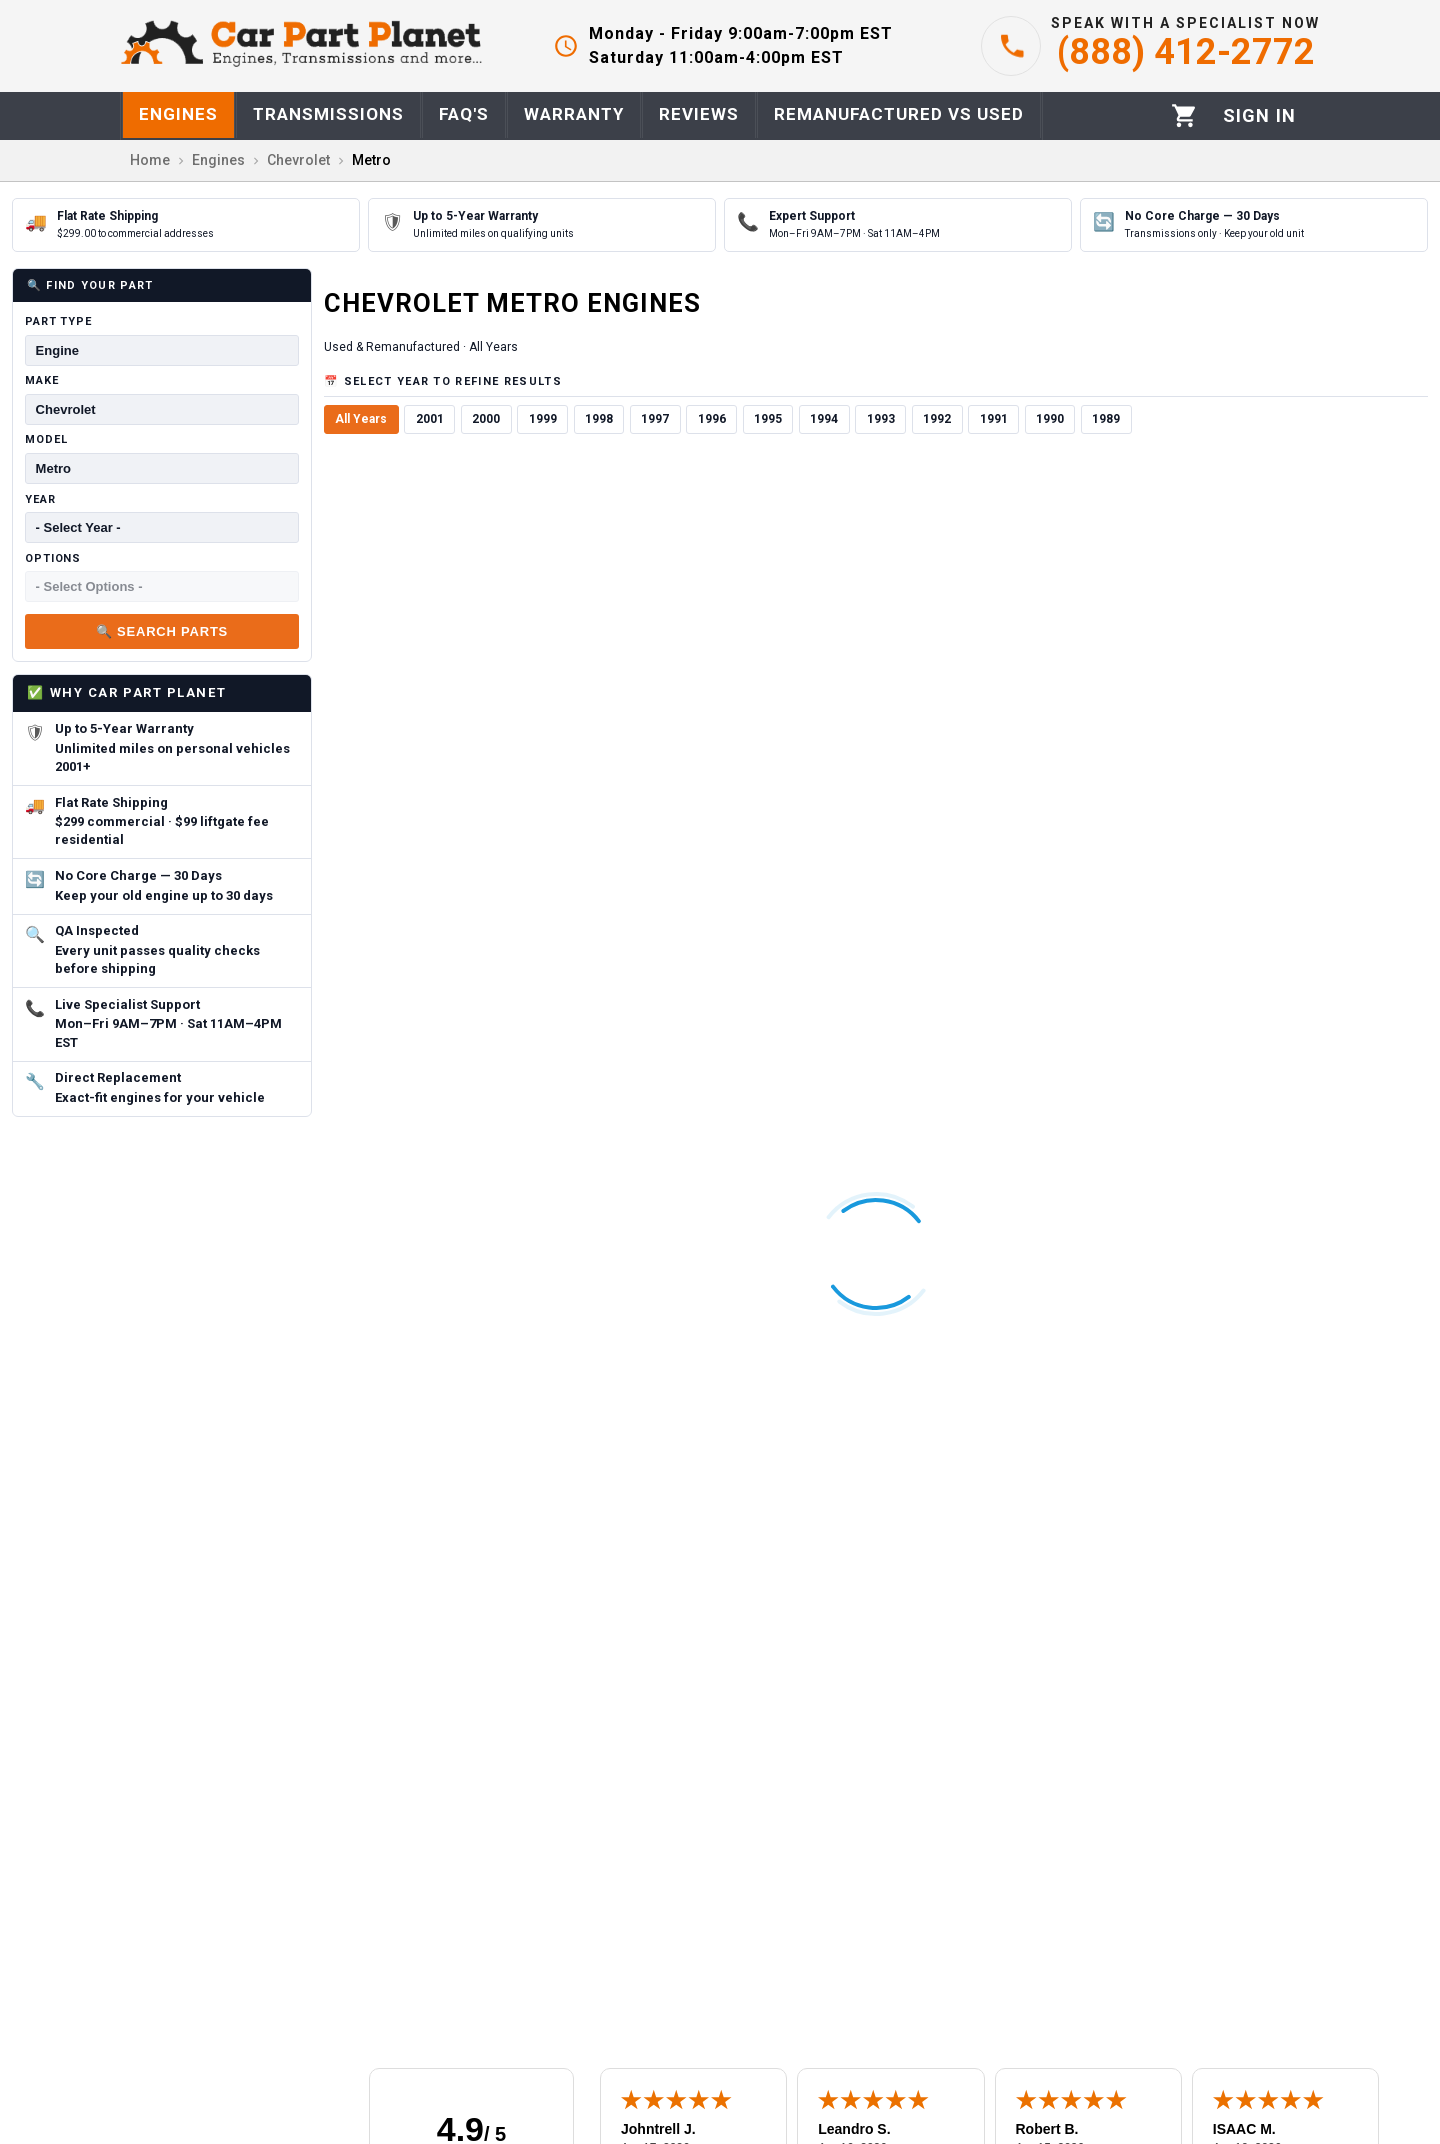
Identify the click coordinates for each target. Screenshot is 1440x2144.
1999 (543, 419)
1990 (1050, 419)
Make (42, 380)
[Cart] (1184, 115)
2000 (486, 419)
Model (46, 439)
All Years (361, 419)
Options (53, 558)
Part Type (58, 321)
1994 (824, 419)
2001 (430, 419)
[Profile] (1259, 116)
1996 (712, 419)
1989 (1106, 419)
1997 (655, 419)
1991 (994, 419)
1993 (881, 419)
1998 (599, 419)
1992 (937, 419)
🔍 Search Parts (162, 631)
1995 (768, 419)
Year (40, 499)
